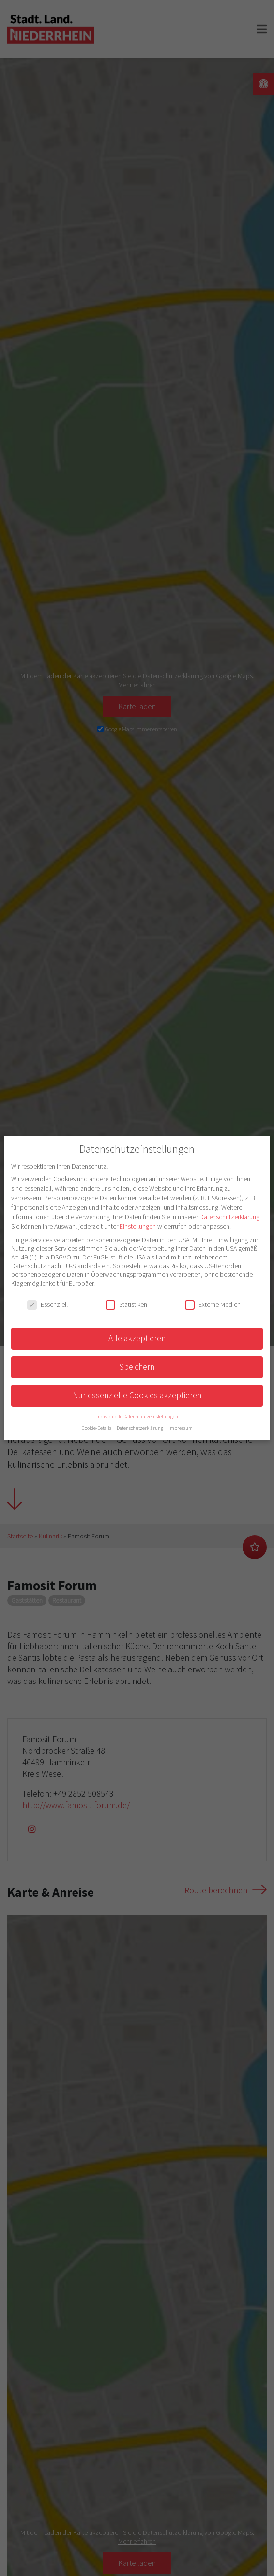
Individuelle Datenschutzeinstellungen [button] (137, 1416)
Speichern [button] (137, 1366)
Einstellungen (138, 1226)
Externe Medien (213, 1304)
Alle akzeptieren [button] (137, 1338)
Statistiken (126, 1304)
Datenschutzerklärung (229, 1217)
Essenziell (47, 1304)
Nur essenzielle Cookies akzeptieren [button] (137, 1395)
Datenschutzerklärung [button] (140, 1428)
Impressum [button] (180, 1428)
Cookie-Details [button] (97, 1428)
